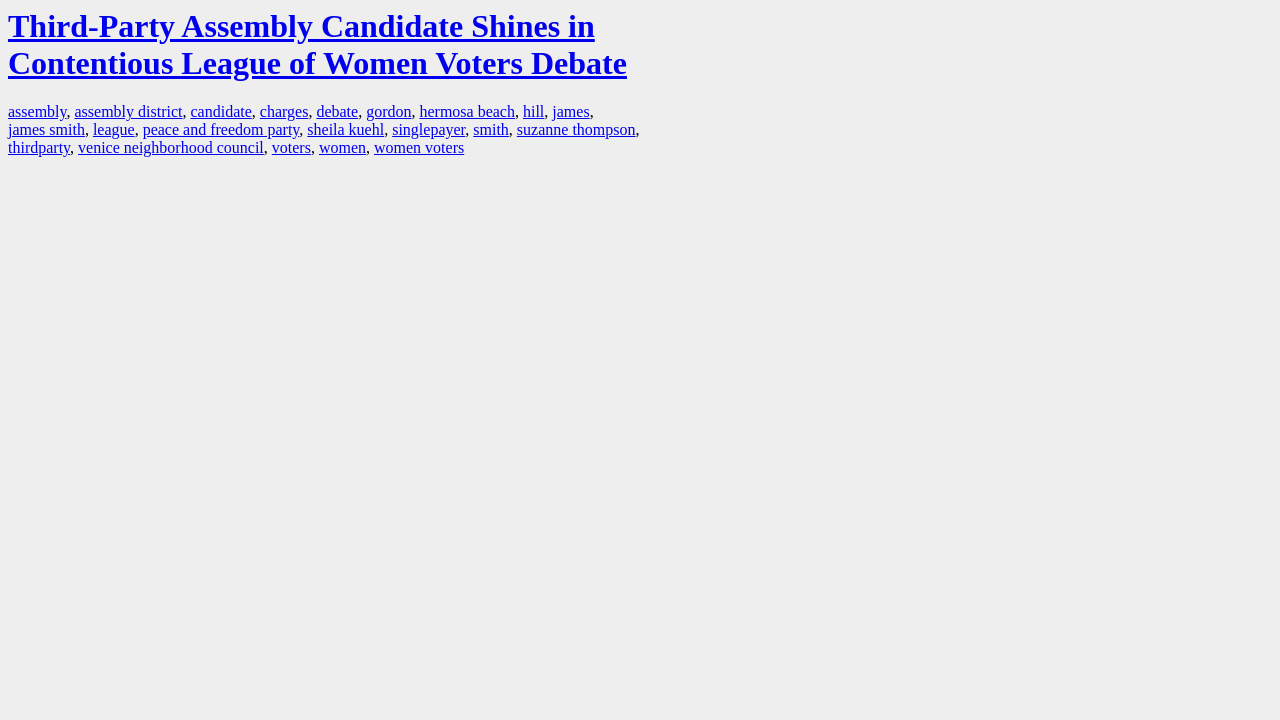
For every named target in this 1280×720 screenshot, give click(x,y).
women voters (419, 147)
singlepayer (428, 129)
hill (533, 111)
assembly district (129, 111)
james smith (46, 129)
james (570, 111)
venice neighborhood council (171, 147)
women (342, 147)
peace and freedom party (221, 129)
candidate (221, 111)
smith (491, 129)
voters (291, 147)
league (114, 129)
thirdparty (39, 147)
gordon (388, 111)
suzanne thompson (576, 129)
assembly (37, 111)
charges (284, 111)
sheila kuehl (345, 129)
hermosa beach (467, 111)
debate (337, 111)
